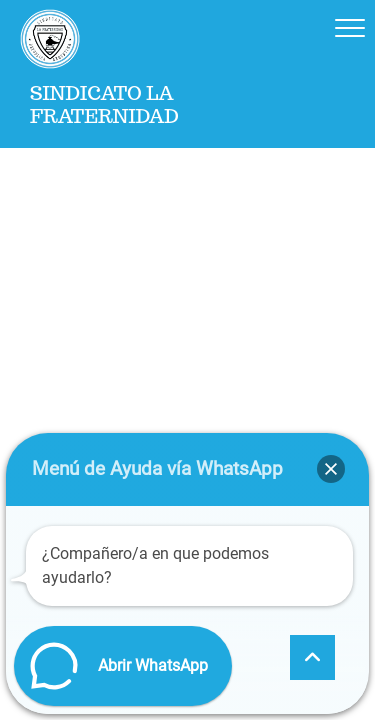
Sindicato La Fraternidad (104, 105)
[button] (331, 469)
